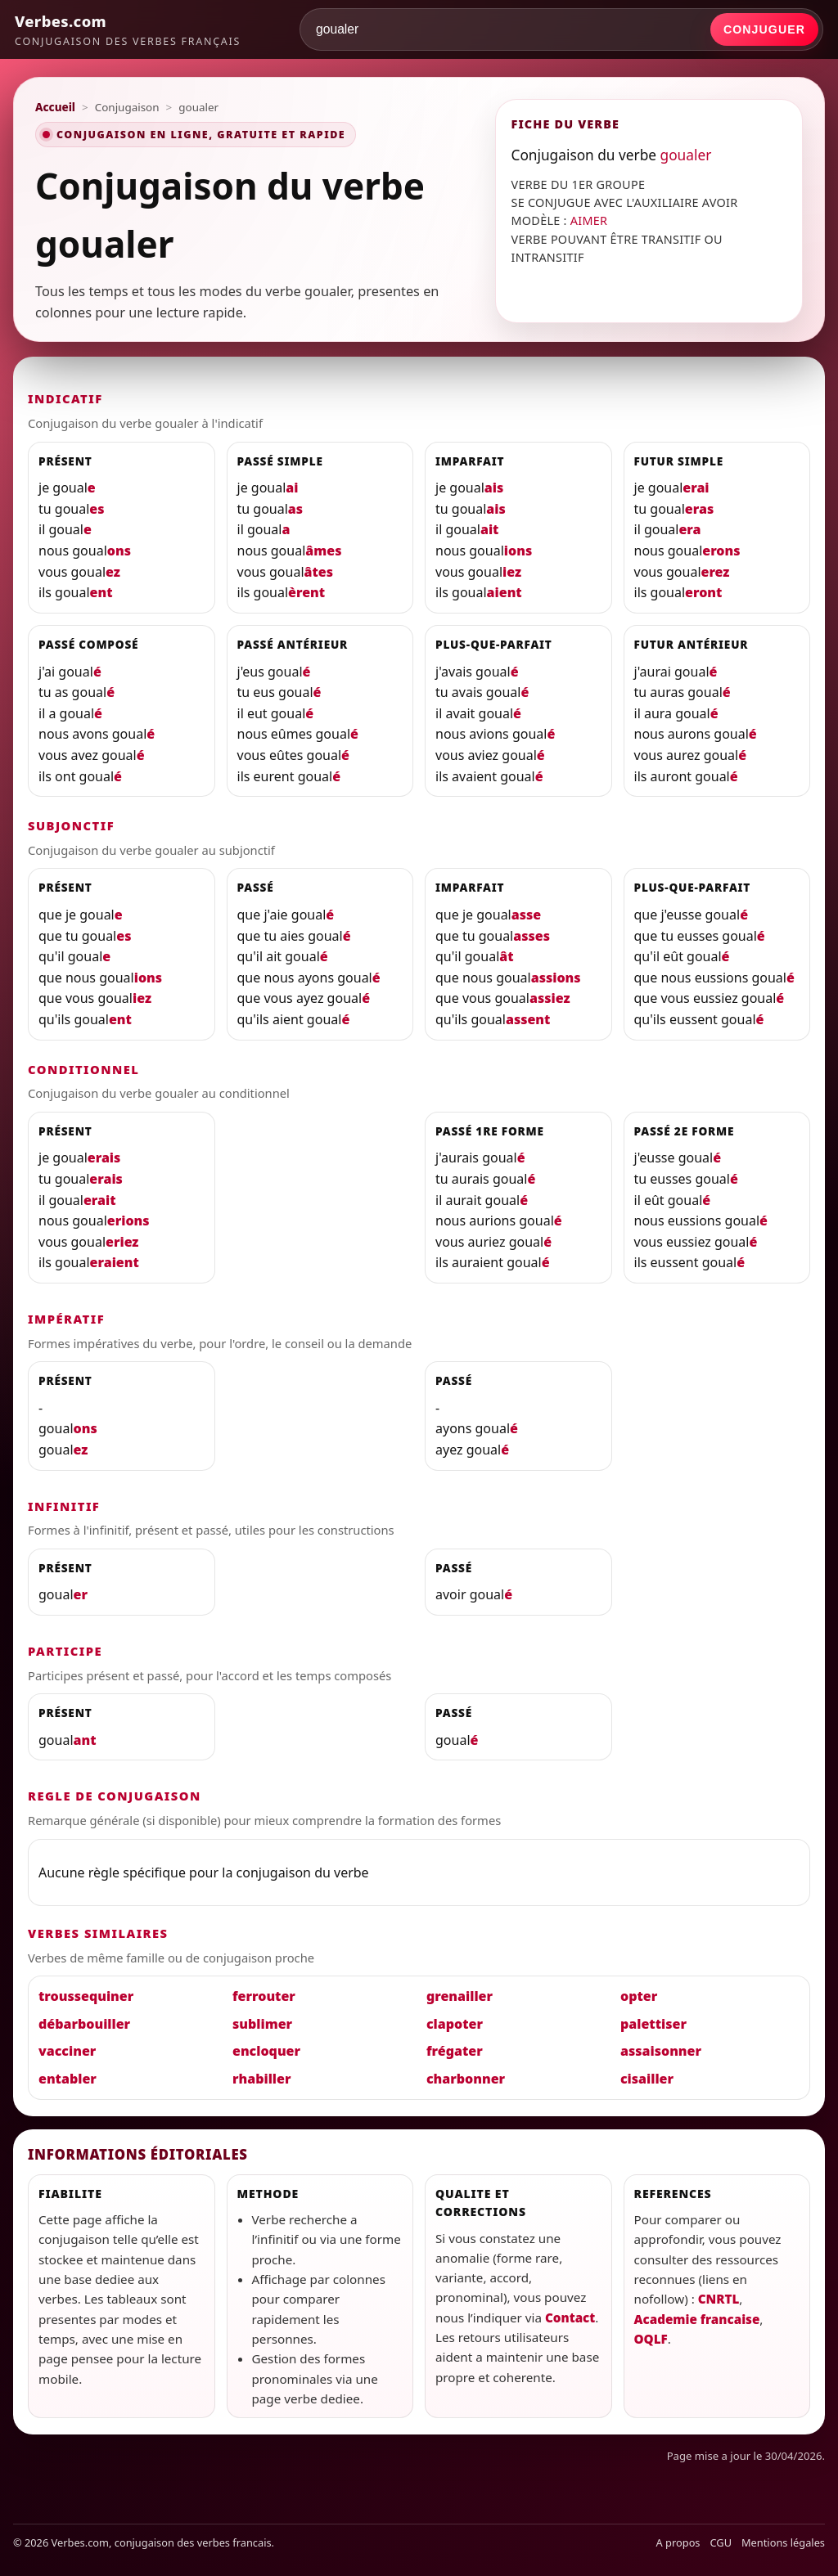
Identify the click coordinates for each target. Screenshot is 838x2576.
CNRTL (719, 2299)
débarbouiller (84, 2024)
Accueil (55, 107)
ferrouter (263, 1996)
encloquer (266, 2051)
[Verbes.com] (128, 29)
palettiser (653, 2024)
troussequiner (85, 1996)
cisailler (647, 2079)
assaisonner (660, 2051)
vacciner (67, 2051)
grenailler (459, 1996)
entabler (67, 2079)
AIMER (589, 220)
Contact (570, 2317)
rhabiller (261, 2079)
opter (638, 1996)
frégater (454, 2051)
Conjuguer (764, 29)
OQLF (651, 2339)
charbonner (465, 2079)
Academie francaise (697, 2319)
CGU (721, 2542)
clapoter (454, 2024)
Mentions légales (783, 2542)
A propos (678, 2542)
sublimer (262, 2024)
